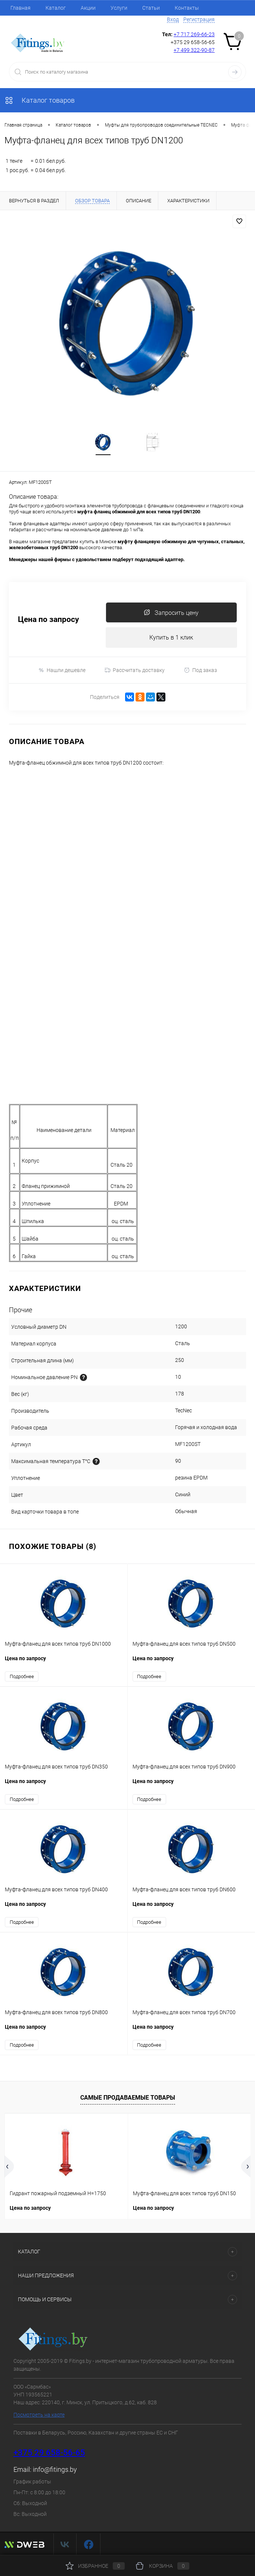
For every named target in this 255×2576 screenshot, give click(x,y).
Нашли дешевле (61, 670)
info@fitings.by (55, 2470)
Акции (88, 8)
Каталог (56, 8)
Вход (173, 19)
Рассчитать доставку (135, 670)
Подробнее (22, 1677)
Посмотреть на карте (39, 2415)
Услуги (119, 8)
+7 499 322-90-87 (194, 50)
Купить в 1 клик (171, 637)
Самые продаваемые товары (127, 2097)
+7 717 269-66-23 (194, 34)
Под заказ (200, 670)
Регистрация (199, 19)
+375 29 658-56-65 (49, 2453)
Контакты (187, 8)
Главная (20, 8)
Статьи (151, 8)
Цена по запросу (48, 620)
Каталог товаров (39, 100)
